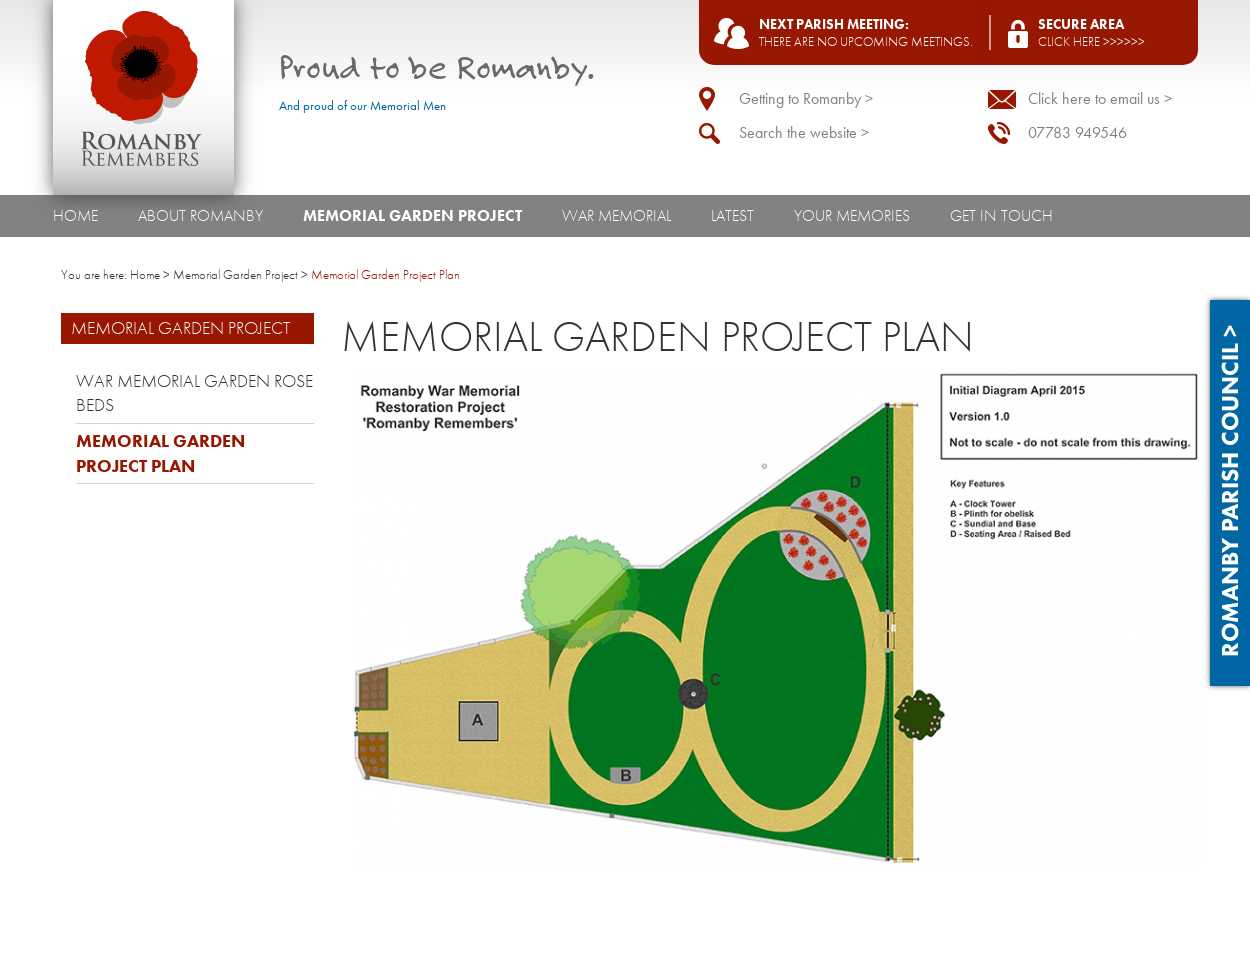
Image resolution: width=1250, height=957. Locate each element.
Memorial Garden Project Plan (160, 453)
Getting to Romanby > (806, 98)
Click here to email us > (1100, 98)
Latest (732, 215)
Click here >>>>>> (1091, 41)
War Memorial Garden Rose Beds (194, 393)
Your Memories (852, 215)
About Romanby (200, 215)
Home (75, 215)
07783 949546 (1077, 132)
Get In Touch (1001, 215)
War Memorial (616, 215)
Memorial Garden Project (412, 215)
